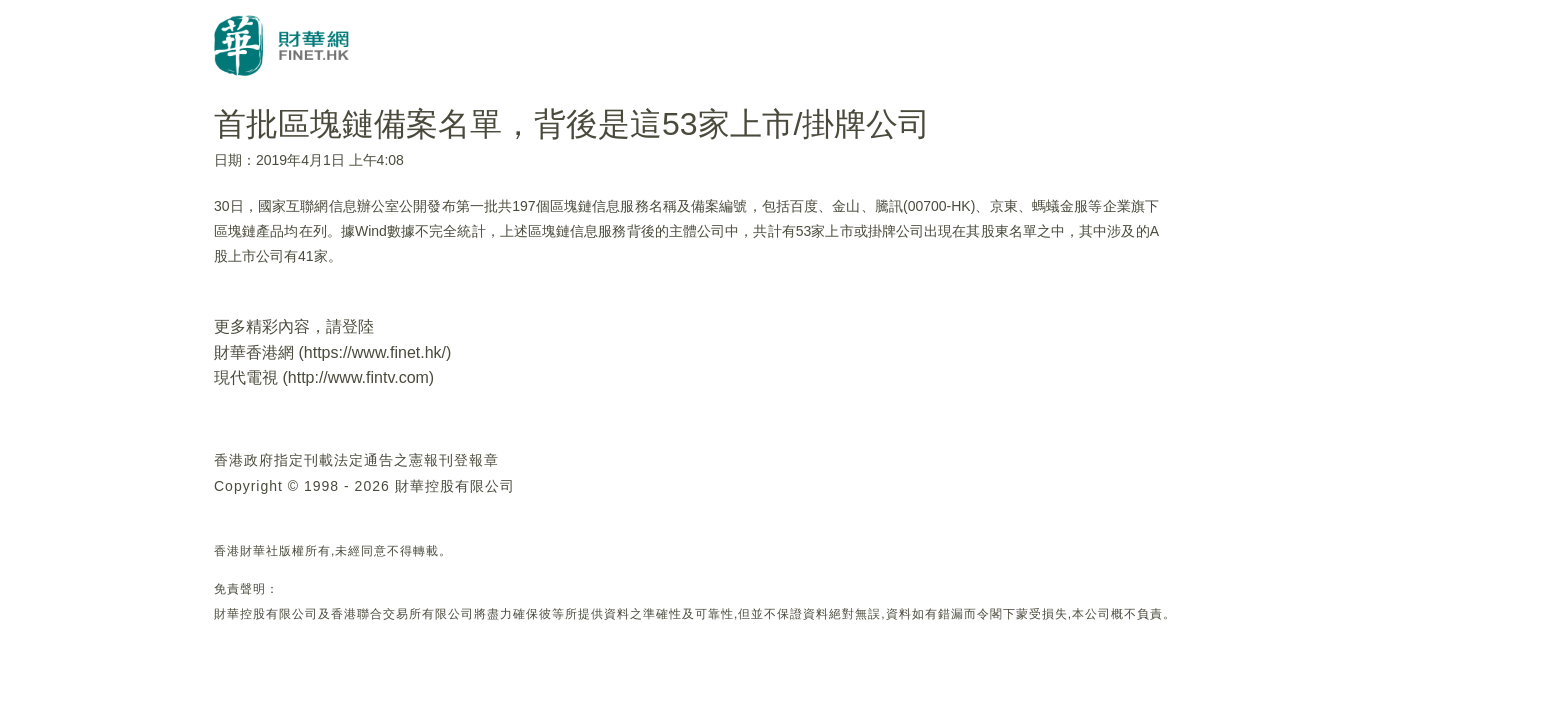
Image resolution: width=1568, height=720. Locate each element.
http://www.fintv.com (358, 377)
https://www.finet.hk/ (375, 352)
